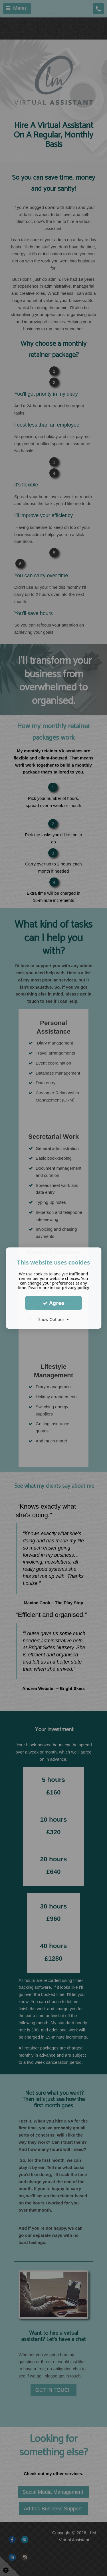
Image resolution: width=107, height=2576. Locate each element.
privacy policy (75, 1287)
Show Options (53, 1319)
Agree (53, 1302)
